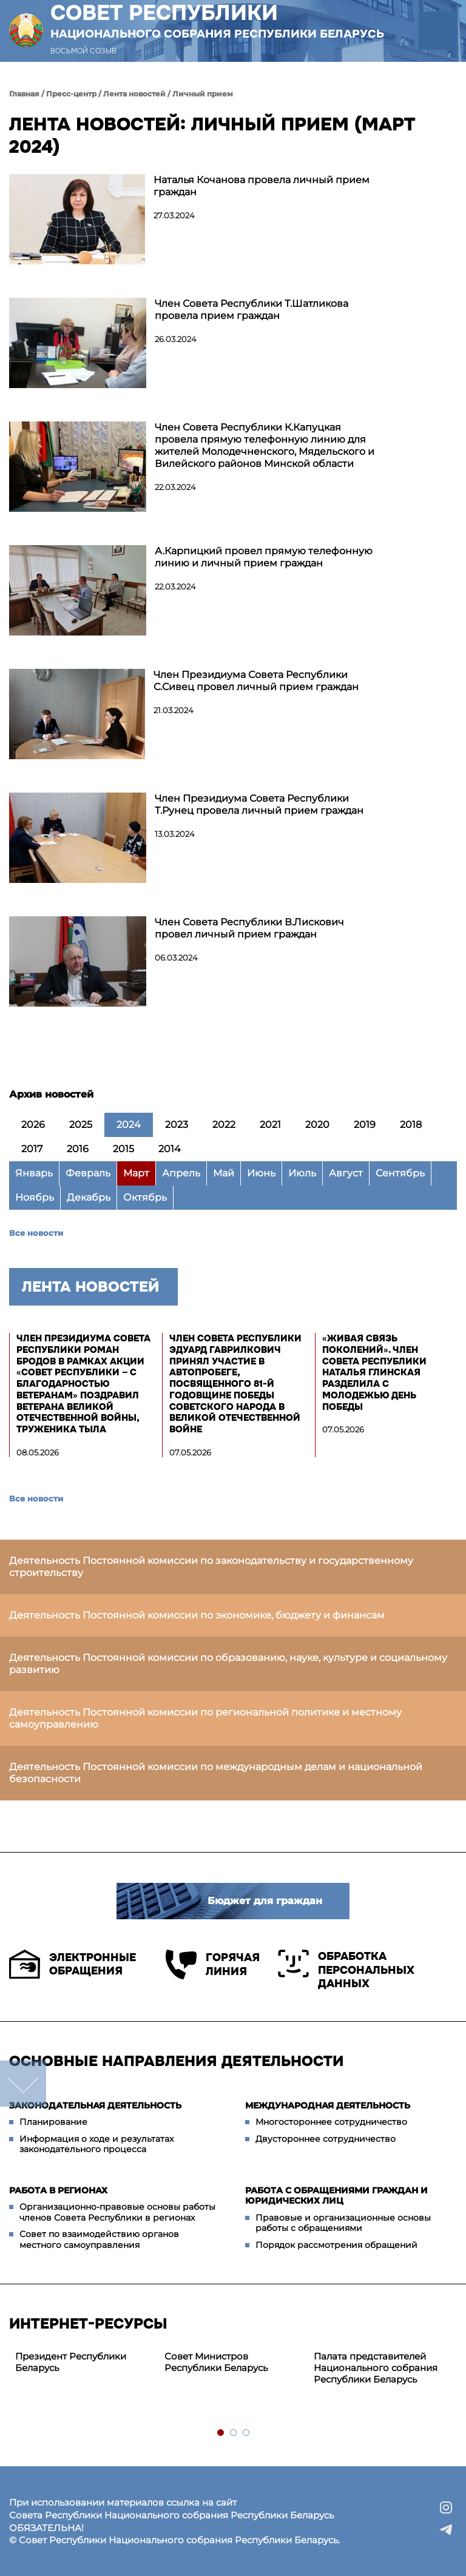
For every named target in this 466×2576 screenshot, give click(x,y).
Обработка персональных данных (346, 1970)
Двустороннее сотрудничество (325, 2138)
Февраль (88, 1173)
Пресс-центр (71, 93)
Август (346, 1173)
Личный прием (202, 93)
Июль (302, 1173)
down (23, 2084)
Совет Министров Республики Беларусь (216, 2361)
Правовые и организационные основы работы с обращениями (343, 2223)
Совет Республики (217, 20)
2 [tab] (234, 2433)
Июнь (261, 1173)
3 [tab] (246, 2433)
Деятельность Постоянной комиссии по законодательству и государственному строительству (211, 1566)
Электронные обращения (72, 1964)
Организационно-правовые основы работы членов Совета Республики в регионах (117, 2212)
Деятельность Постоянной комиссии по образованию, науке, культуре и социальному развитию (228, 1663)
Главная (24, 93)
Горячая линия (213, 1964)
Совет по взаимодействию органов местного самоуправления (99, 2239)
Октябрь (145, 1197)
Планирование (53, 2121)
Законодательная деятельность (95, 2105)
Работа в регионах (58, 2190)
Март (136, 1173)
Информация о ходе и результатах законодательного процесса (96, 2144)
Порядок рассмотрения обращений (336, 2244)
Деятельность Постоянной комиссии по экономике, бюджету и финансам (197, 1615)
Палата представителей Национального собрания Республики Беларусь (375, 2367)
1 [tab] (221, 2433)
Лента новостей (134, 93)
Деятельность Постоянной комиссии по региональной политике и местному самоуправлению (205, 1718)
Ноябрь (34, 1197)
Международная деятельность (327, 2105)
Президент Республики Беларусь (70, 2361)
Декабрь (88, 1197)
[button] (438, 31)
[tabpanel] (83, 2362)
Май (223, 1173)
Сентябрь (400, 1173)
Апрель (181, 1173)
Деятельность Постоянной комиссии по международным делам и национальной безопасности (215, 1773)
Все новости (36, 1233)
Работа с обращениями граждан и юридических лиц (336, 2196)
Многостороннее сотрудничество (331, 2121)
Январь (34, 1173)
